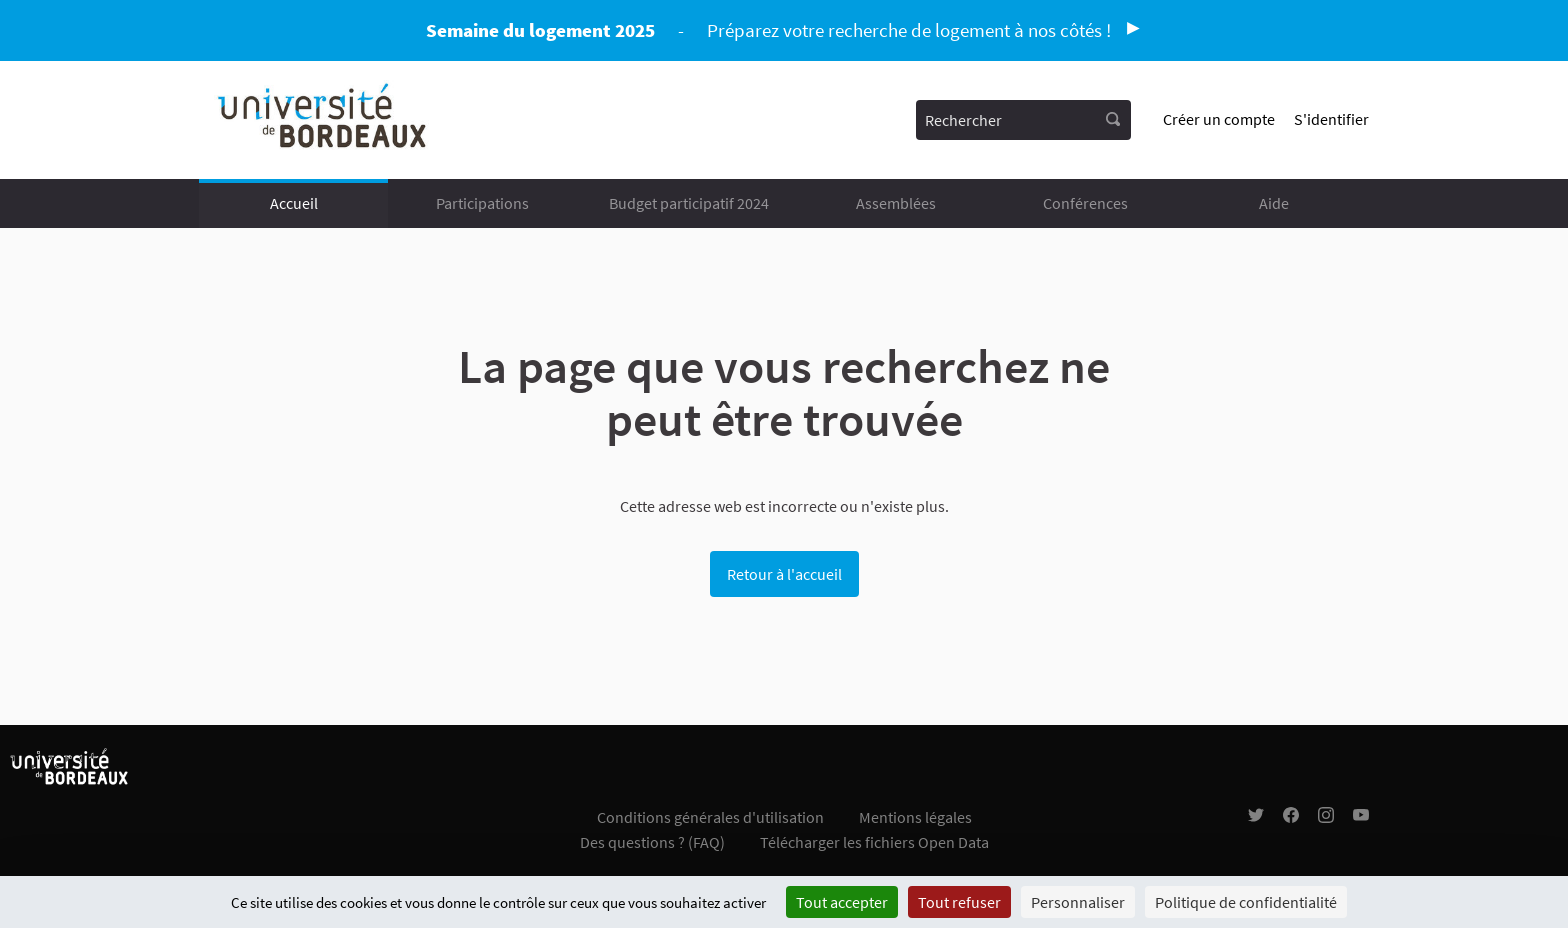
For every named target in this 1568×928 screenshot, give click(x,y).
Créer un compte (1219, 119)
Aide (1274, 203)
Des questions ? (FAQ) (652, 842)
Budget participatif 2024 (689, 203)
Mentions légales (915, 817)
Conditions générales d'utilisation (710, 817)
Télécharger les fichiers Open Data (874, 842)
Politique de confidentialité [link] (1246, 902)
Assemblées (896, 203)
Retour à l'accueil (784, 574)
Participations (482, 203)
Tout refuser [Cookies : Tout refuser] (959, 902)
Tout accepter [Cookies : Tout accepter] (842, 902)
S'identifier (1331, 119)
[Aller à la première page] (323, 120)
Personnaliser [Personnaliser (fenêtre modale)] (1078, 902)
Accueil (294, 203)
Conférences (1085, 203)
